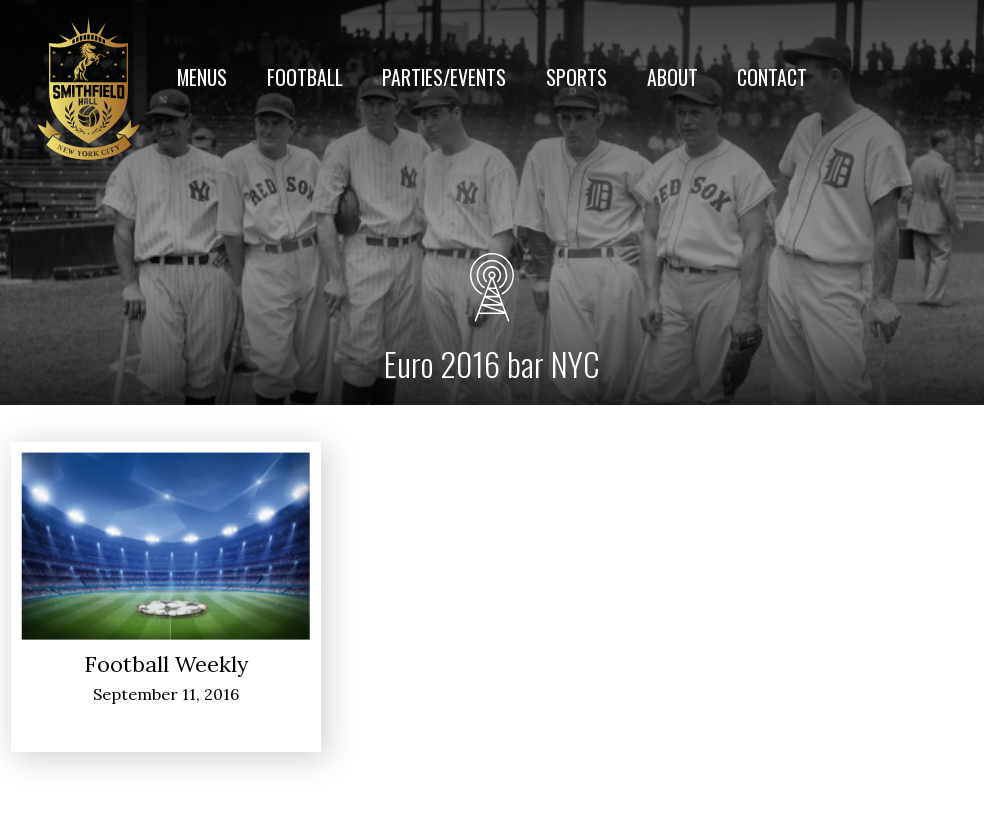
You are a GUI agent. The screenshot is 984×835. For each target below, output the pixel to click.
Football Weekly (166, 664)
